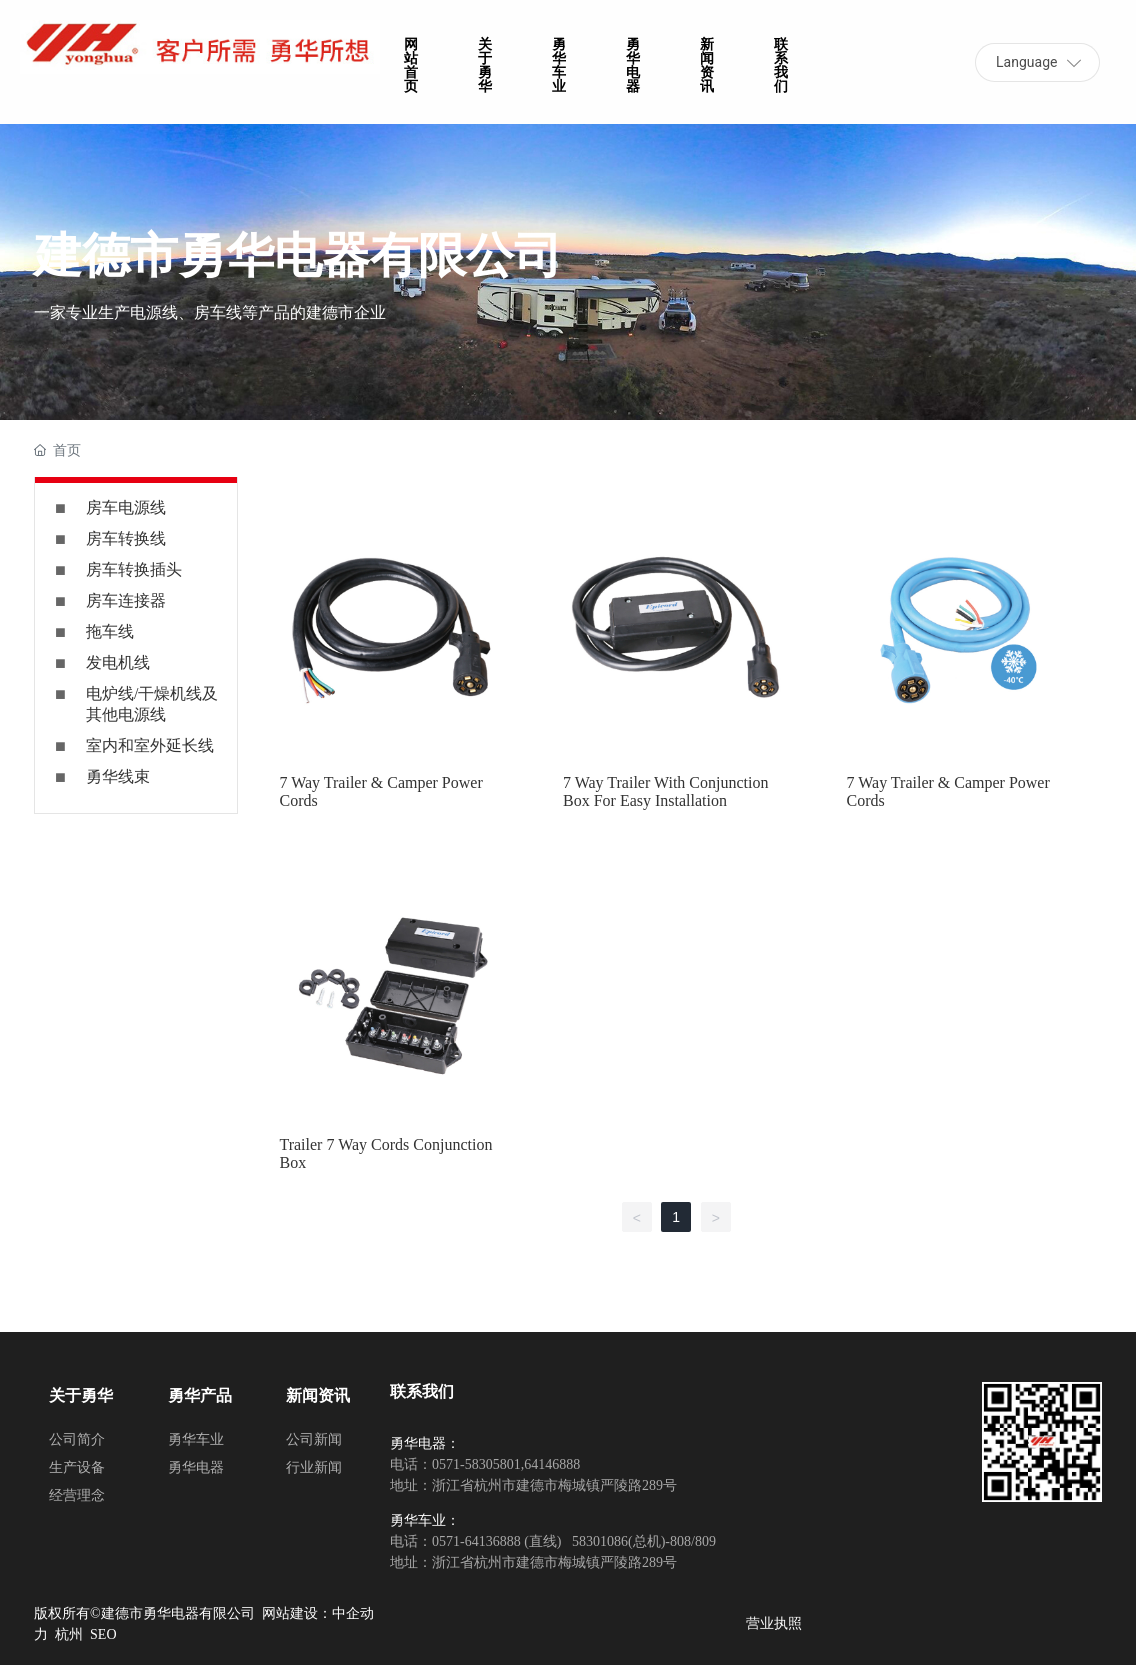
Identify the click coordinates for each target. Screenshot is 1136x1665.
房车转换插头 (134, 569)
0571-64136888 (476, 1541)
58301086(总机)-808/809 (642, 1541)
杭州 (69, 1634)
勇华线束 (118, 776)
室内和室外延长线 (150, 745)
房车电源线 (126, 507)
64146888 (552, 1464)
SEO (103, 1634)
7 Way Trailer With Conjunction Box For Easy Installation (665, 791)
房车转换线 (126, 538)
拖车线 (110, 631)
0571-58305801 (476, 1464)
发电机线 (118, 662)
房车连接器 (126, 600)
